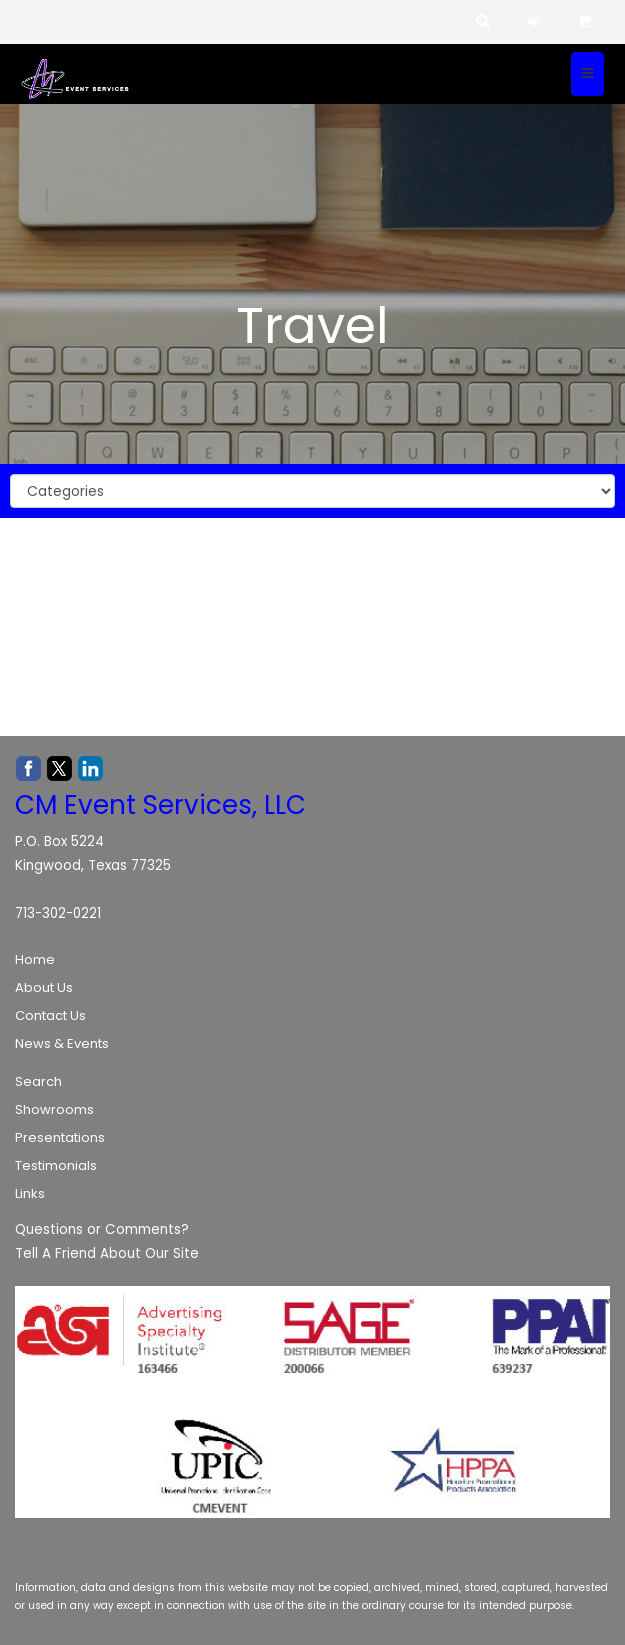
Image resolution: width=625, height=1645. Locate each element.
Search (38, 1081)
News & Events (62, 1043)
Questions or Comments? (102, 1229)
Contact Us (50, 1015)
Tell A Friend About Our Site (107, 1253)
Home (35, 959)
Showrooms (54, 1109)
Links (30, 1193)
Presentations (60, 1137)
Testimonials (56, 1165)
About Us (44, 987)
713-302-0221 (58, 913)
